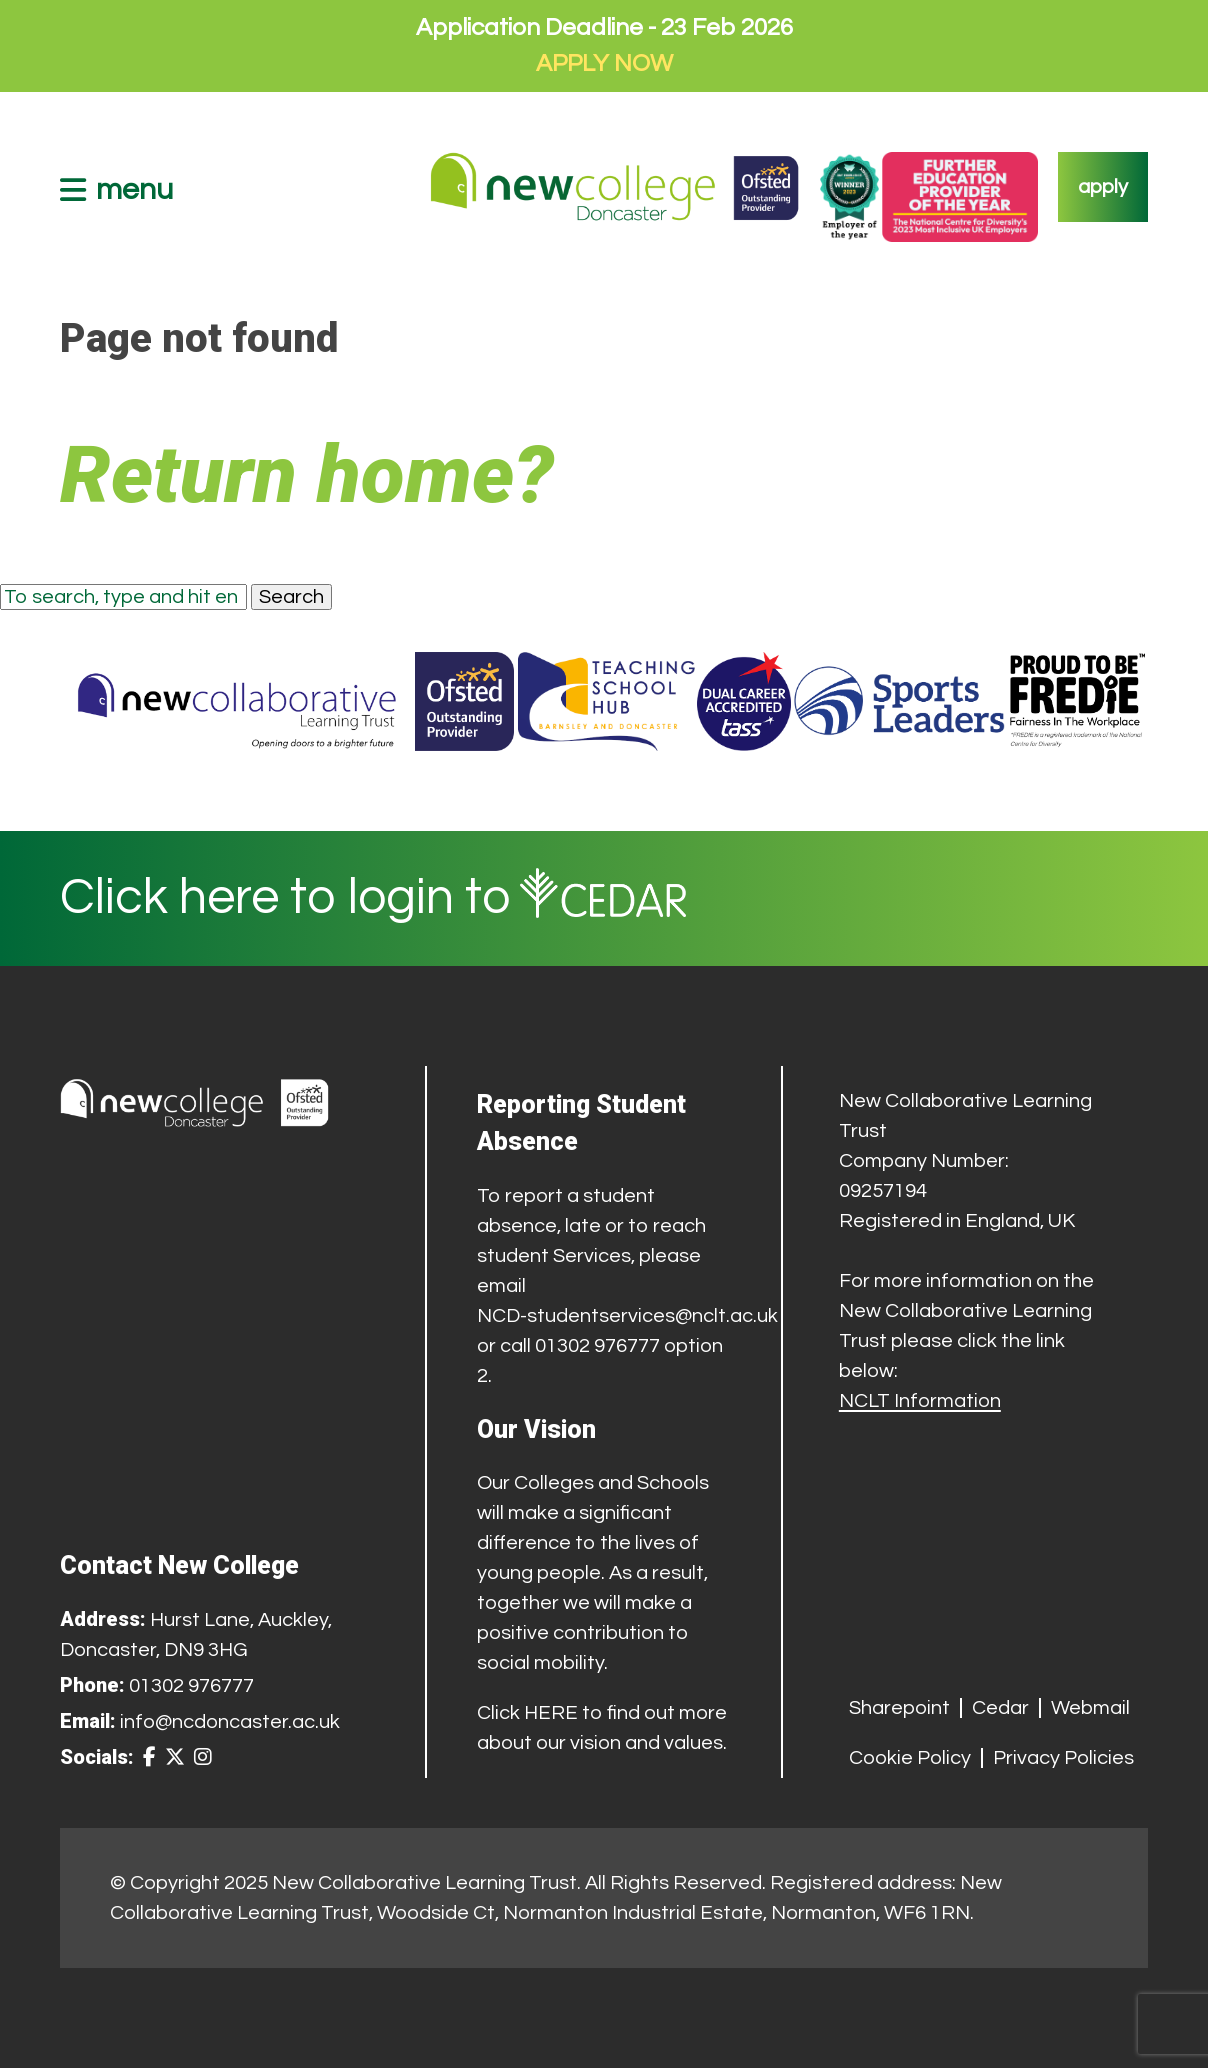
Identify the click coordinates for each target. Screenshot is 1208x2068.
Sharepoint (899, 1708)
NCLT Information (920, 1401)
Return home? (307, 475)
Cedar (1000, 1708)
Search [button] (291, 597)
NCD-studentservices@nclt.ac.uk (627, 1316)
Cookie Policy (910, 1758)
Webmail (1090, 1708)
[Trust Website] (237, 701)
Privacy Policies (1063, 1758)
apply (1103, 187)
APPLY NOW (604, 63)
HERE (551, 1713)
